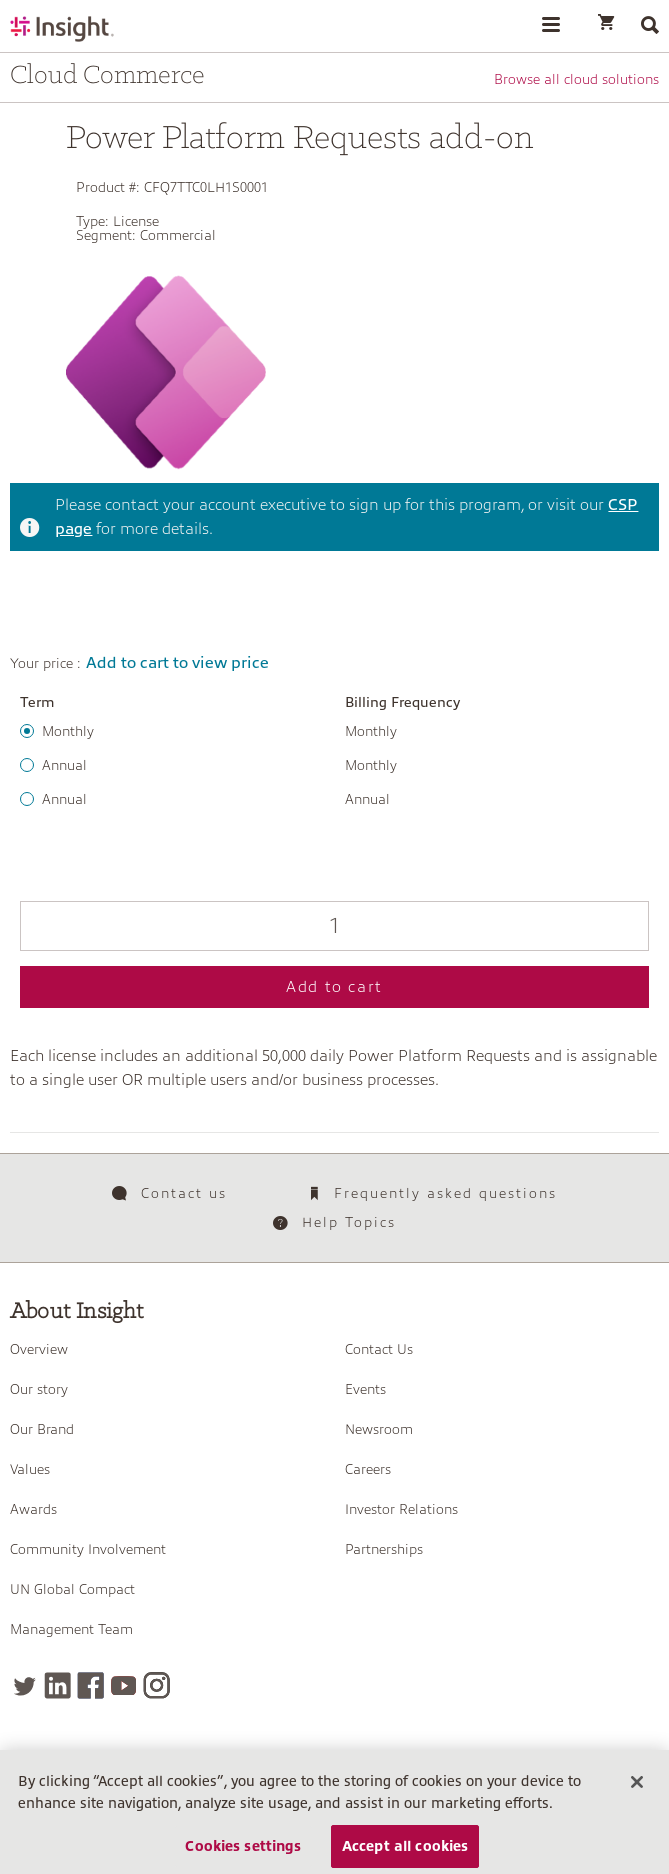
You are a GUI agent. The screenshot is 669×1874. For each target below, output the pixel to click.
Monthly (68, 731)
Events (365, 1389)
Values (30, 1469)
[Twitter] (24, 1685)
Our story (39, 1389)
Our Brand (42, 1429)
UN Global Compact (72, 1589)
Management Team (71, 1629)
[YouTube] (123, 1685)
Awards (33, 1509)
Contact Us (379, 1349)
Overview (39, 1349)
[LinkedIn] (57, 1685)
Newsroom (379, 1429)
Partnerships (384, 1549)
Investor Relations (401, 1509)
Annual (64, 765)
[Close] (637, 1800)
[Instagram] (156, 1685)
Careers (368, 1469)
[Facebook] (90, 1685)
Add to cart (334, 987)
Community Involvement (88, 1549)
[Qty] (334, 926)
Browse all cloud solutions (576, 79)
